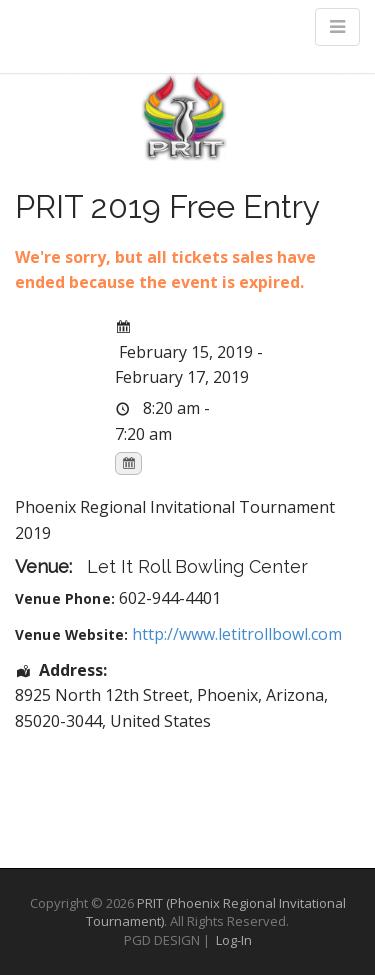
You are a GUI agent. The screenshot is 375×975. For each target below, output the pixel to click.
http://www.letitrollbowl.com (237, 634)
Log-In (234, 940)
